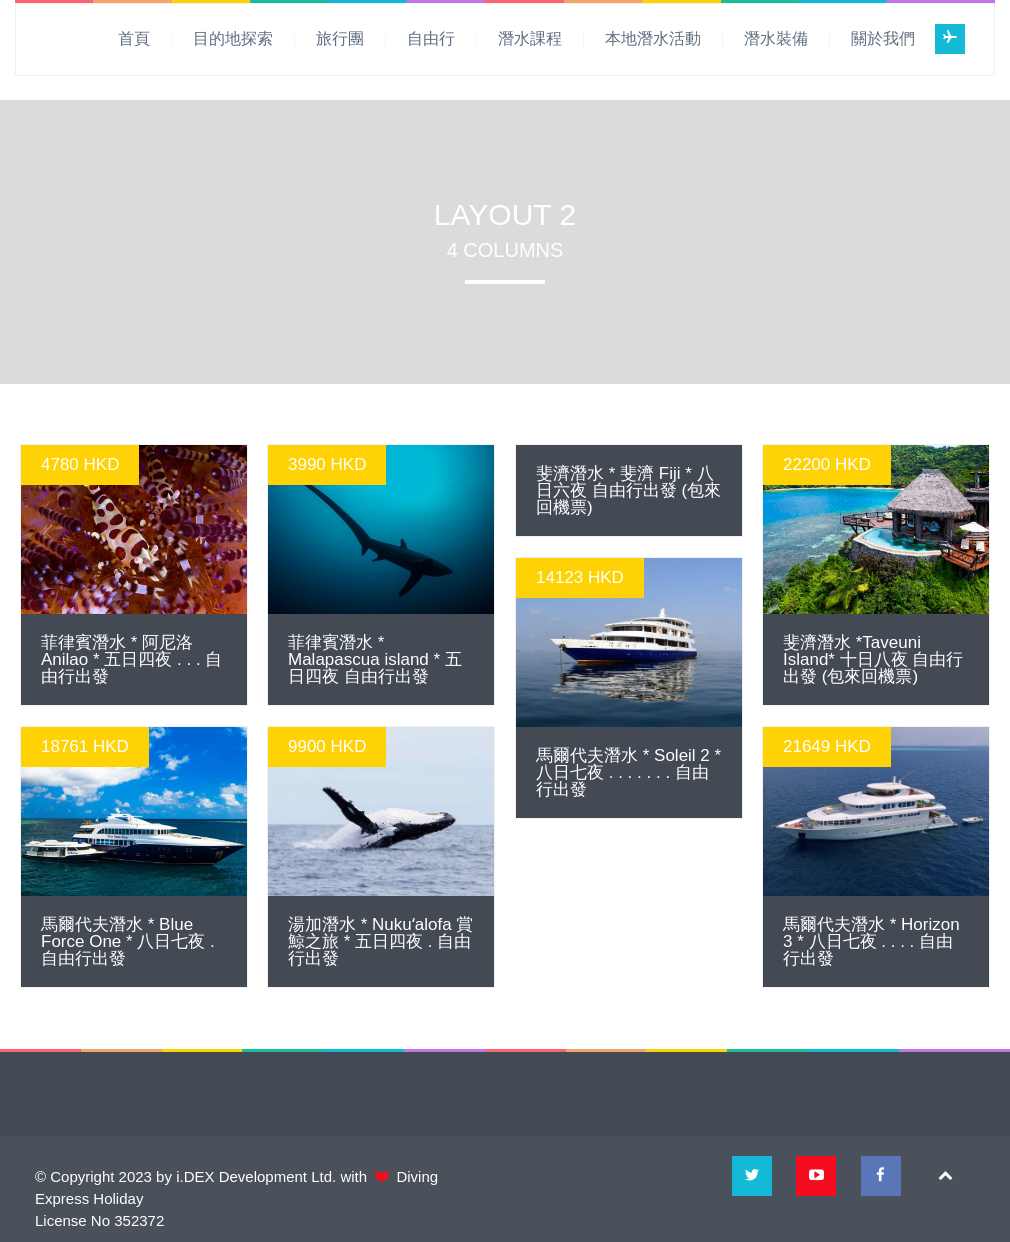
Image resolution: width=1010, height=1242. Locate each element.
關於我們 (883, 38)
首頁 (134, 38)
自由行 (431, 38)
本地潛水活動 (653, 38)
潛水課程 (530, 38)
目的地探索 (233, 38)
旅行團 (340, 38)
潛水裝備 (776, 38)
